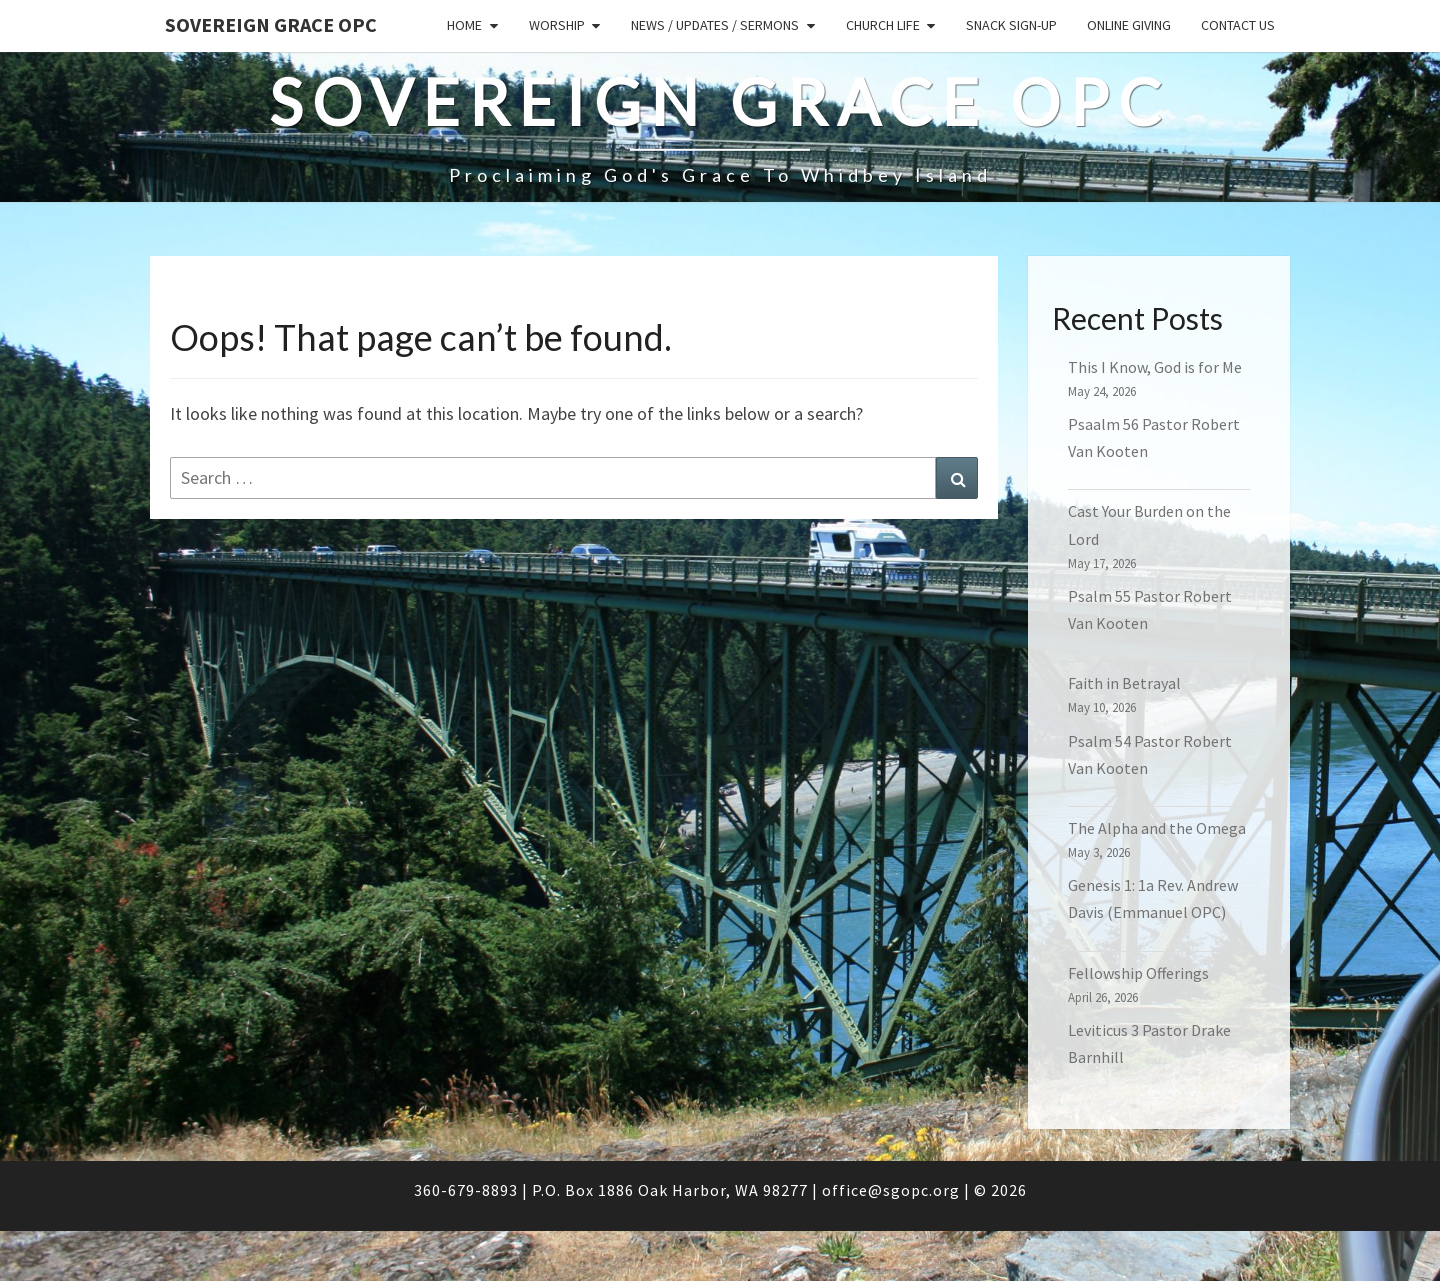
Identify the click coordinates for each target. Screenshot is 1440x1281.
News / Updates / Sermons (715, 25)
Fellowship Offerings (1138, 973)
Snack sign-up (1011, 25)
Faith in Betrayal (1124, 683)
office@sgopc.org (891, 1190)
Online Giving (1129, 25)
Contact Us (1238, 25)
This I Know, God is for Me (1155, 367)
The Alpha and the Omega (1157, 828)
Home (464, 25)
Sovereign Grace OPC (271, 24)
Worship (557, 25)
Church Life (883, 25)
